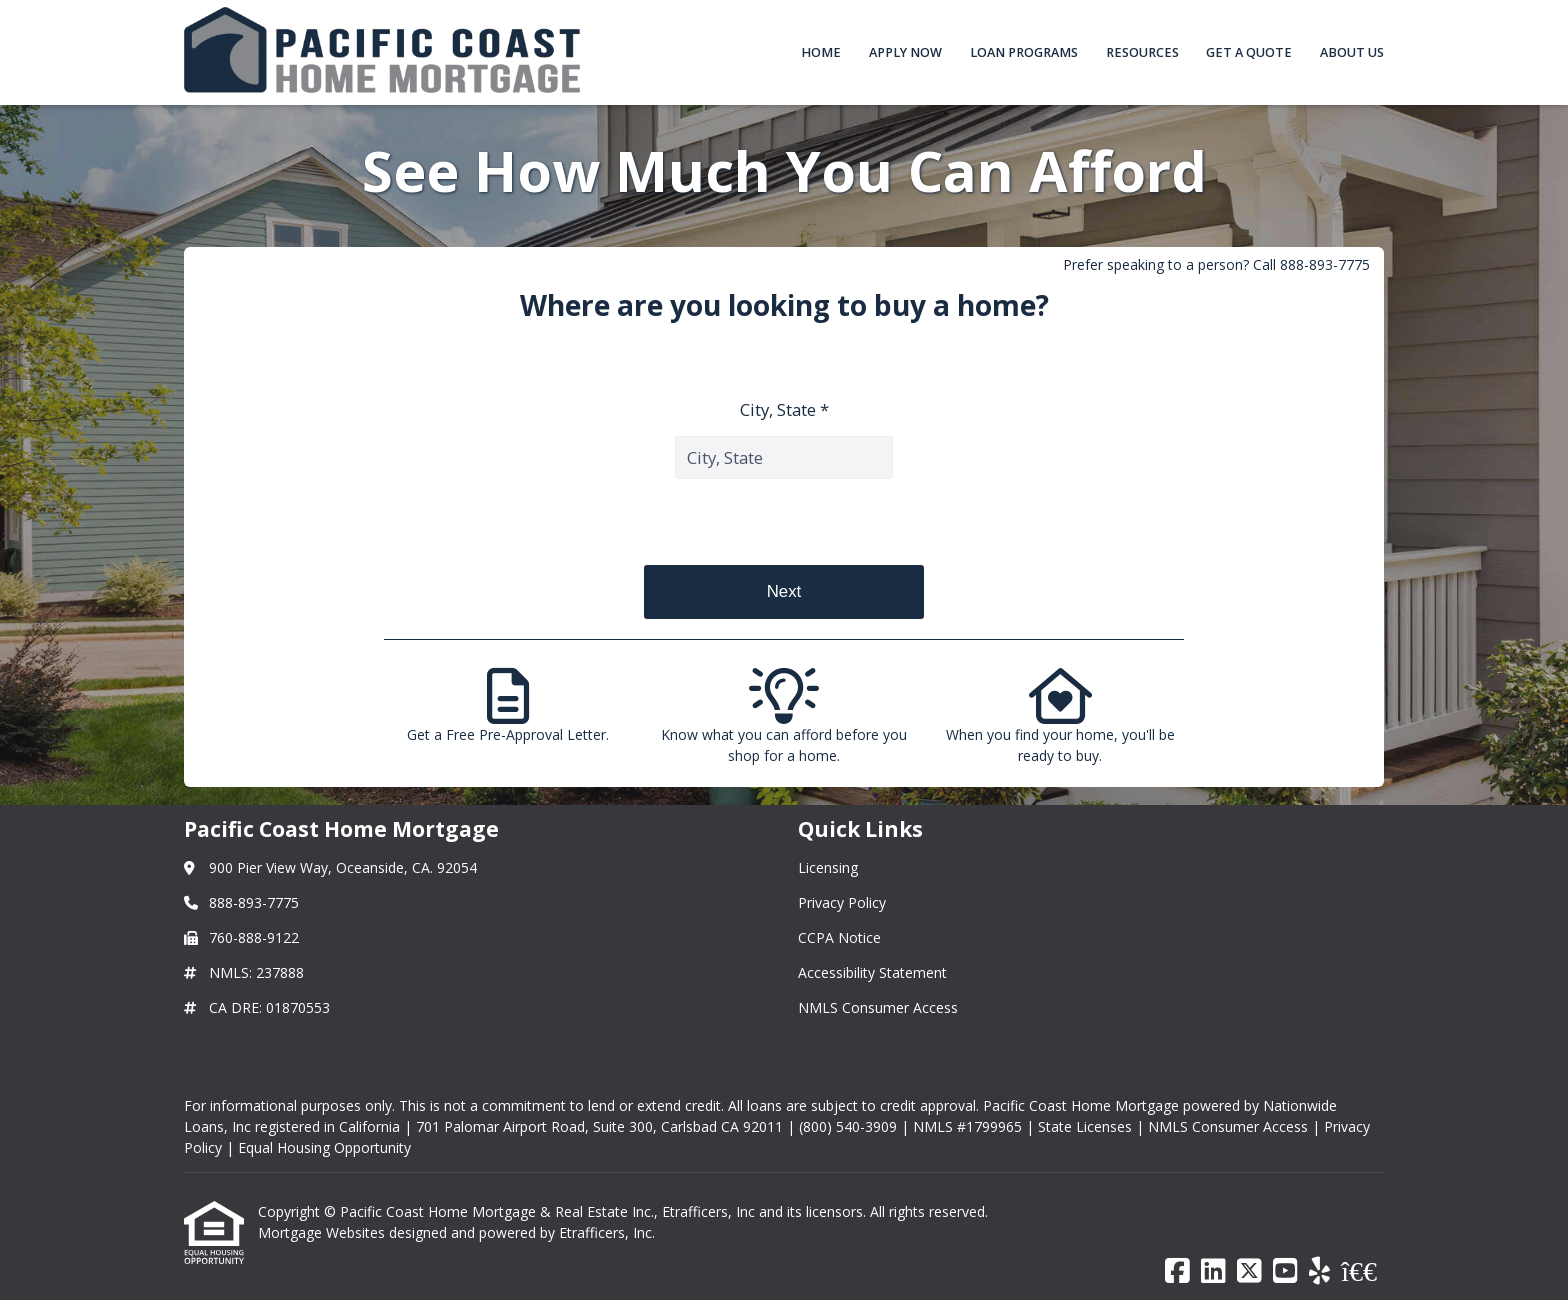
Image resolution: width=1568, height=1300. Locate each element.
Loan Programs (1024, 52)
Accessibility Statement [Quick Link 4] (872, 972)
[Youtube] (1285, 1271)
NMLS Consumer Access (1228, 1126)
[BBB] (1359, 1271)
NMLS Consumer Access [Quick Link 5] (878, 1007)
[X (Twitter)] (1249, 1271)
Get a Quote (1249, 52)
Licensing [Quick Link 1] (828, 867)
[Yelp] (1319, 1271)
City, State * (784, 409)
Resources (1142, 52)
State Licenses (1085, 1126)
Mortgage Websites (323, 1232)
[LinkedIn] (1213, 1271)
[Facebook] (1177, 1271)
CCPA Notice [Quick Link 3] (839, 937)
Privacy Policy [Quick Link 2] (842, 902)
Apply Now (905, 52)
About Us (1352, 52)
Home (821, 52)
